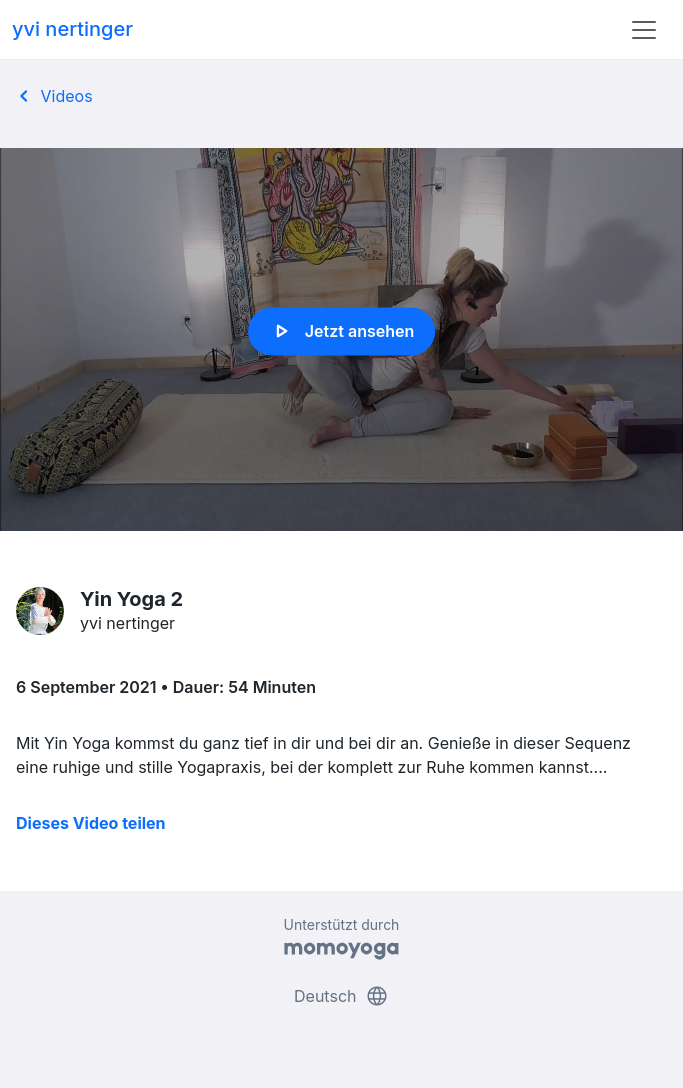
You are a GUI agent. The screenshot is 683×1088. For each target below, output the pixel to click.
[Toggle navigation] (644, 30)
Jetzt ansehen (341, 331)
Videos (52, 96)
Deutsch (341, 996)
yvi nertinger (72, 29)
